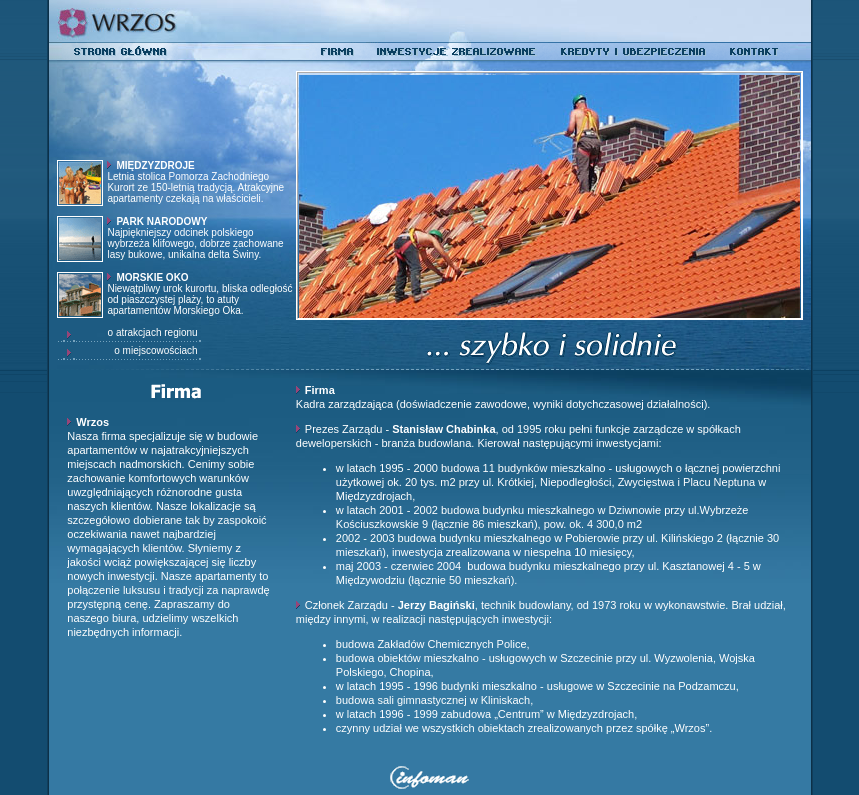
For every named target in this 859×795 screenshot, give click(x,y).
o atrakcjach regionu (160, 332)
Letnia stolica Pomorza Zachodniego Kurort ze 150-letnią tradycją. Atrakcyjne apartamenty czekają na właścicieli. (195, 182)
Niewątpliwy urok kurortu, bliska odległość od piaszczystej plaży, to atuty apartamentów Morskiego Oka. (199, 294)
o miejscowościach (162, 350)
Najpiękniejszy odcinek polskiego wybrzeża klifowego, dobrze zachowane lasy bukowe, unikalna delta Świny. (195, 238)
